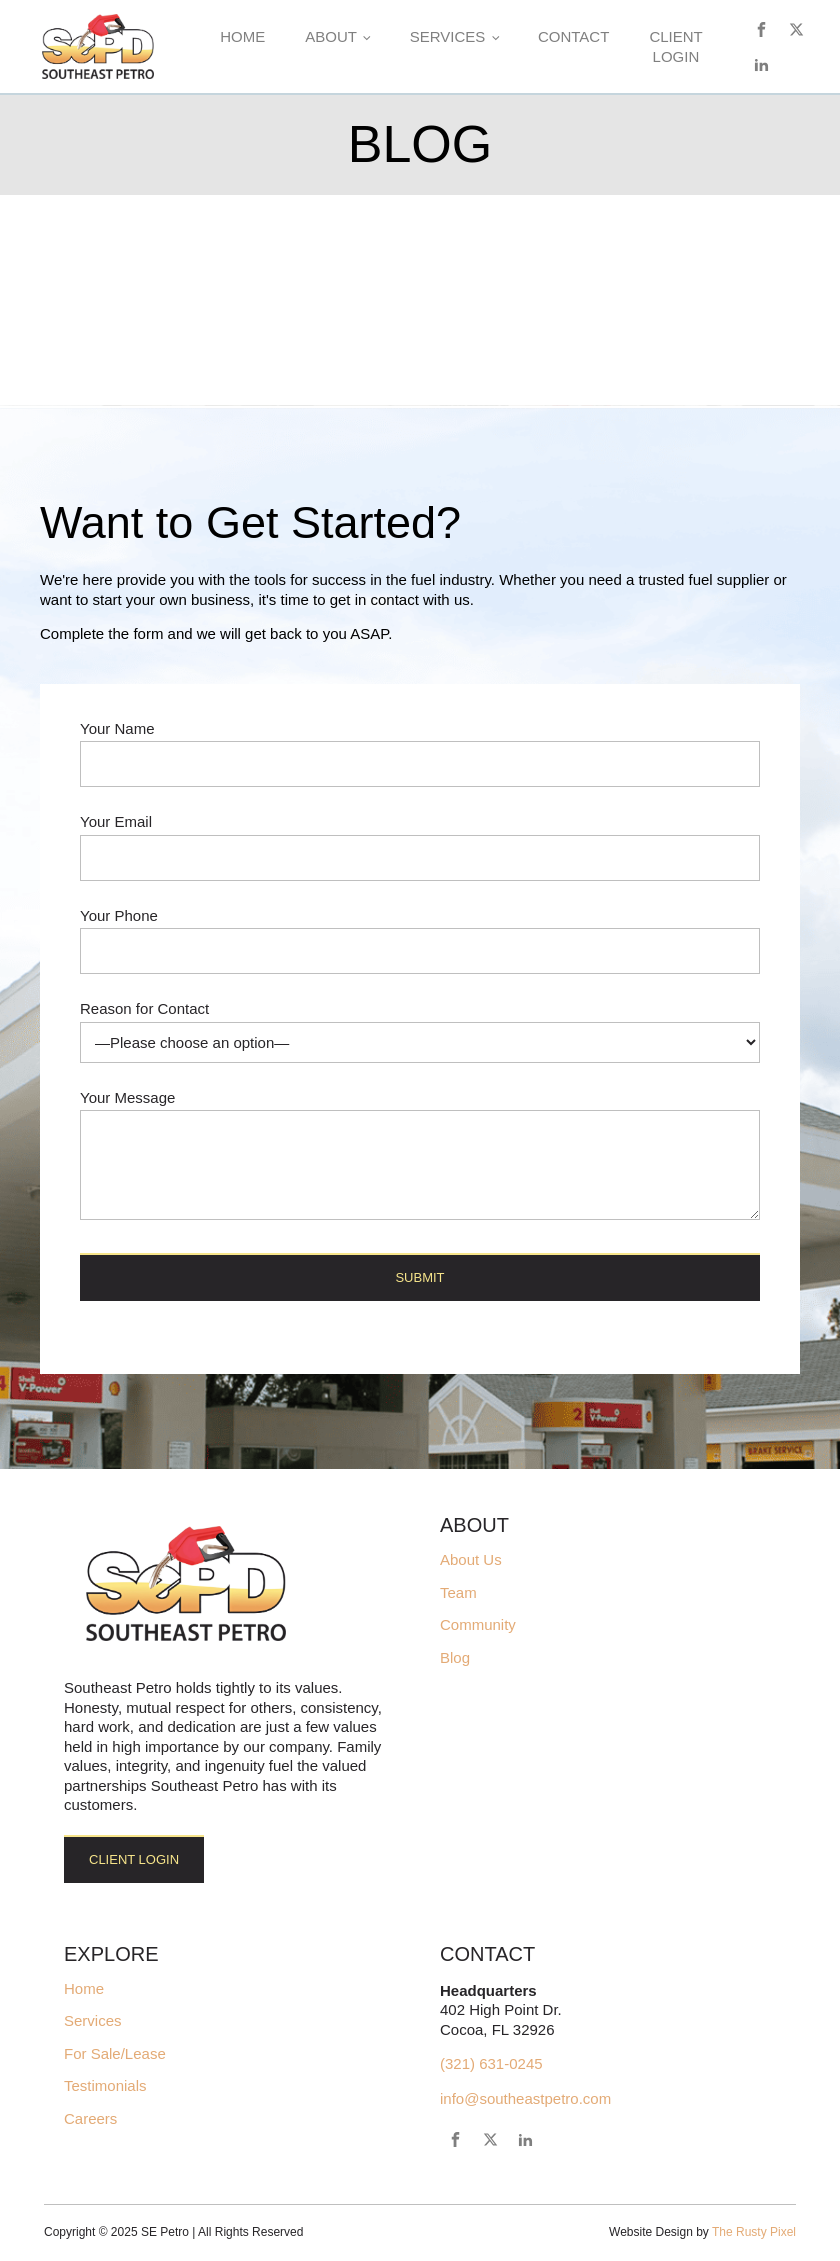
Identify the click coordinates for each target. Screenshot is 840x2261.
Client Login (675, 46)
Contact (573, 36)
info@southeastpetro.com (525, 2098)
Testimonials (105, 2086)
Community (478, 1625)
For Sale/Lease (115, 2054)
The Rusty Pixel (754, 2232)
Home (242, 36)
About (331, 36)
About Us (471, 1560)
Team (458, 1593)
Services (448, 36)
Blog (455, 1658)
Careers (90, 2119)
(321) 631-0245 (491, 2063)
